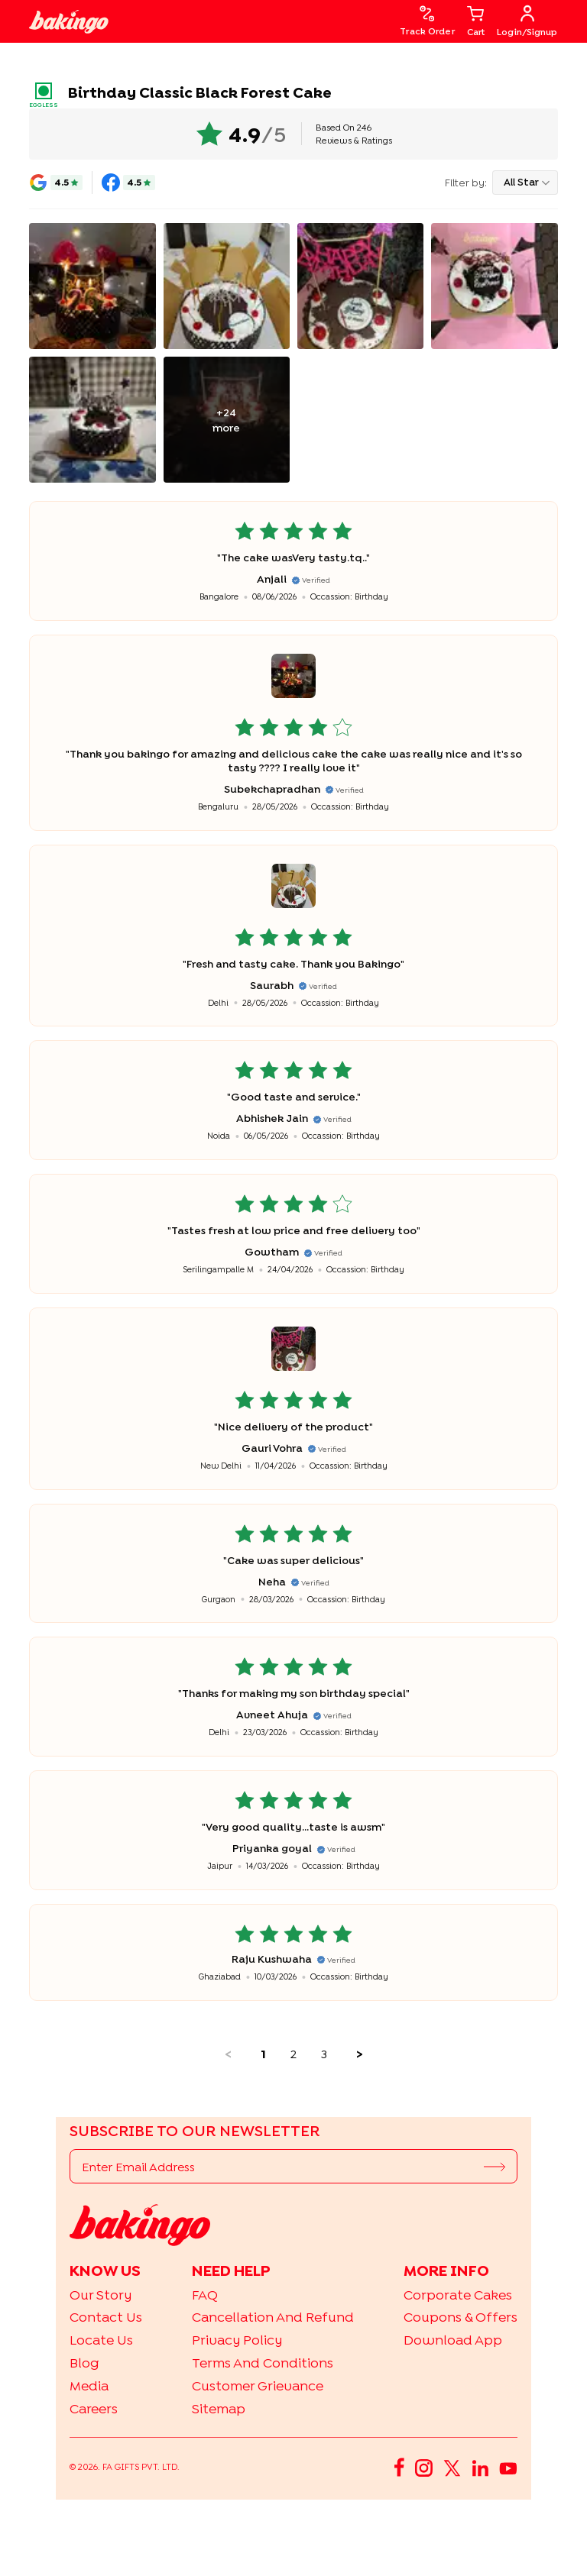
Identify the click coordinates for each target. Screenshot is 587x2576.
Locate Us (101, 2339)
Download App (453, 2339)
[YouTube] (508, 2467)
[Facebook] (399, 2467)
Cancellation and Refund (273, 2316)
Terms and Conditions (262, 2362)
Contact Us (106, 2316)
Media (89, 2385)
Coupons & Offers (460, 2316)
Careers (94, 2408)
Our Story (100, 2294)
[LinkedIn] (480, 2467)
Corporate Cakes (458, 2294)
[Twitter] (452, 2467)
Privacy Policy (237, 2339)
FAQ (205, 2294)
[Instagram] (424, 2467)
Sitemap (218, 2408)
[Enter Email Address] (277, 2166)
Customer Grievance (257, 2385)
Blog (84, 2362)
